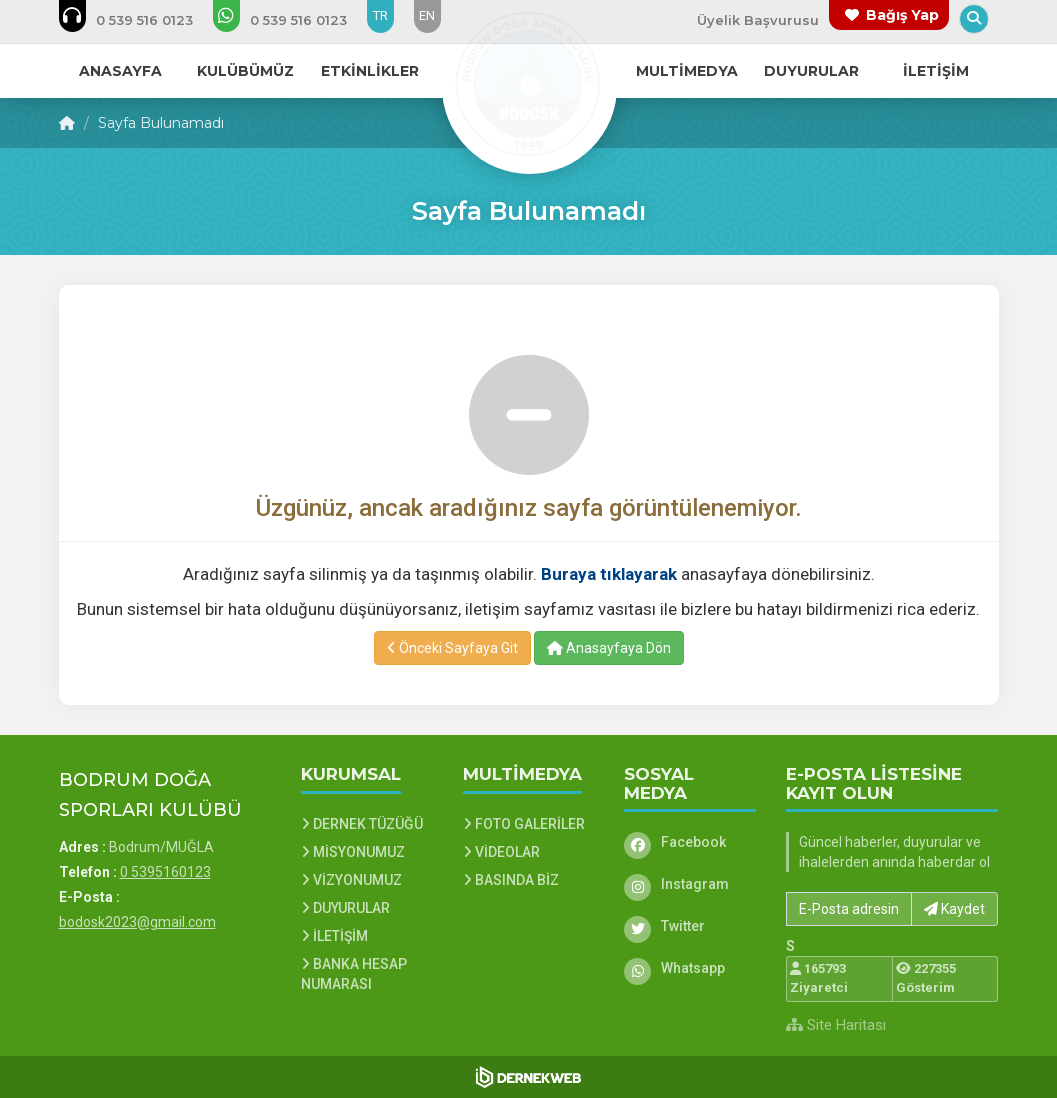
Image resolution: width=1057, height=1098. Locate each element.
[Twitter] (690, 926)
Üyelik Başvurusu (758, 20)
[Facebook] (690, 842)
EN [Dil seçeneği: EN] (427, 15)
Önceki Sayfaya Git (452, 648)
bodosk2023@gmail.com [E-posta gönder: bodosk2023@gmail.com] (137, 922)
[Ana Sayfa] (529, 84)
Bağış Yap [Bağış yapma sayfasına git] (902, 15)
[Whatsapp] (690, 968)
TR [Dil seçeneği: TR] (380, 15)
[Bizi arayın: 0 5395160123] (139, 20)
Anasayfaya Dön (609, 648)
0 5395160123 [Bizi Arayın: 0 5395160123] (165, 872)
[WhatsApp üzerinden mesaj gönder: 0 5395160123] (293, 20)
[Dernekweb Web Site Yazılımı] (528, 1077)
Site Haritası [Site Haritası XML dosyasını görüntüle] (836, 1025)
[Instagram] (690, 884)
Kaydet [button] (954, 909)
